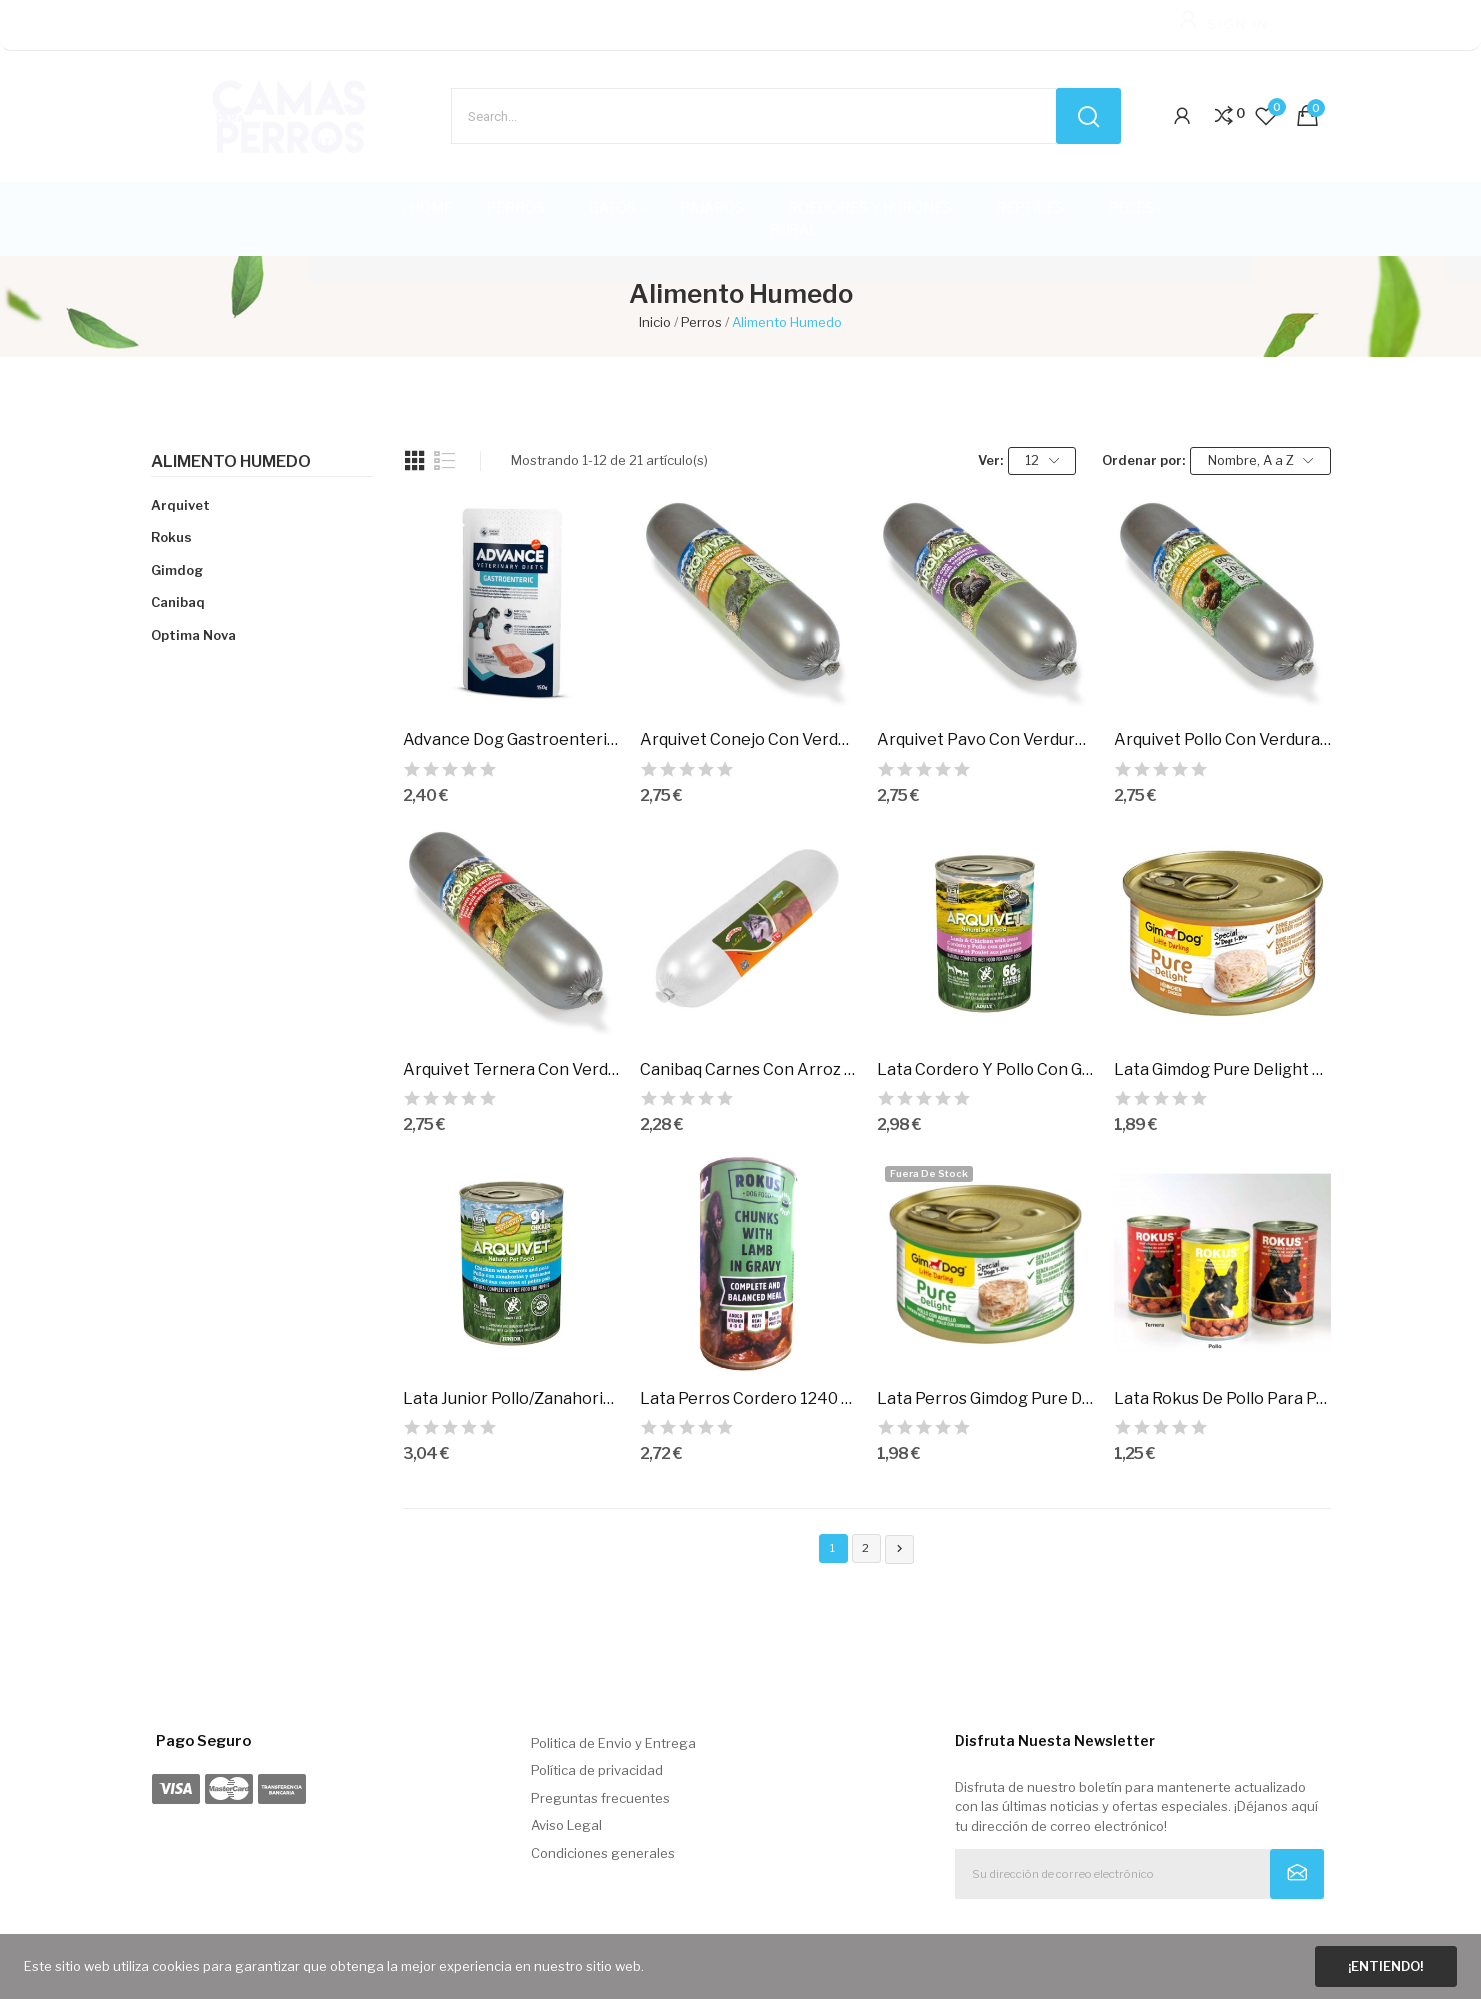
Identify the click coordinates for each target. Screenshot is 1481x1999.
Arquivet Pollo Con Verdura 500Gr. (1222, 739)
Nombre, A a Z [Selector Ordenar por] (1261, 460)
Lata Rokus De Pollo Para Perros (1222, 1398)
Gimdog (177, 570)
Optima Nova (193, 635)
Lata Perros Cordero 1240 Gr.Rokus (748, 1398)
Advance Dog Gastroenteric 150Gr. (511, 739)
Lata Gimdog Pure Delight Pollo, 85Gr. (1222, 1069)
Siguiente (899, 1549)
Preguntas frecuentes (600, 1798)
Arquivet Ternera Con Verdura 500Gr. (511, 1069)
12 (1042, 460)
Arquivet (180, 505)
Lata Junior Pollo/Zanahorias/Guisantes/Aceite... (511, 1398)
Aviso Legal (566, 1825)
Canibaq (178, 602)
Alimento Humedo (231, 462)
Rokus (171, 537)
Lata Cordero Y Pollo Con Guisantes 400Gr (985, 1069)
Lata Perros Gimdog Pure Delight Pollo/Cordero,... (985, 1398)
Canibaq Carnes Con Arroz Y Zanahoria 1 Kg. (748, 1069)
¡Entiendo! (1385, 1966)
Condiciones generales (603, 1853)
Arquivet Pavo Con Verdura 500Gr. (985, 739)
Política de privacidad (597, 1770)
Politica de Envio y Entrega (613, 1743)
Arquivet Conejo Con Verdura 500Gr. (748, 739)
